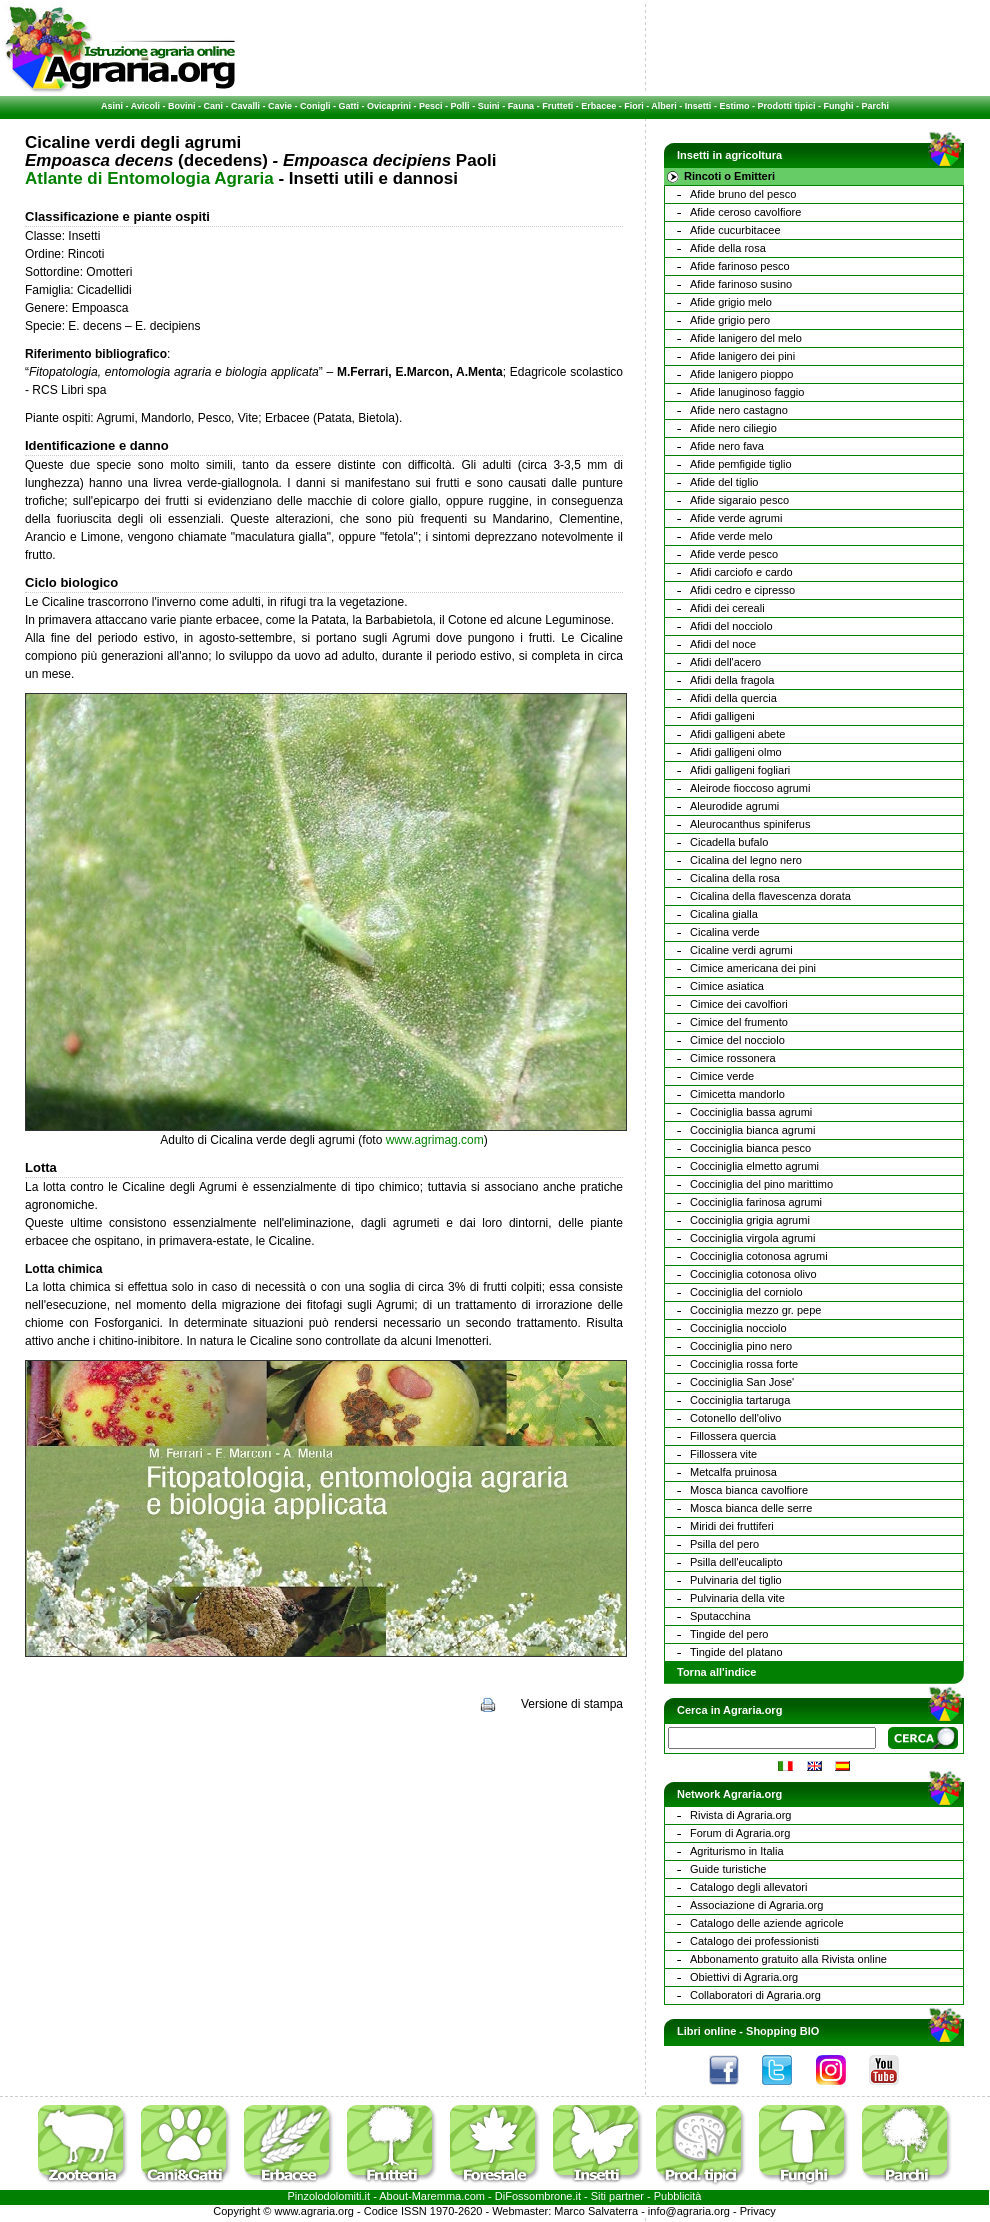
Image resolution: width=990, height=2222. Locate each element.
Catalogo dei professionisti (754, 1941)
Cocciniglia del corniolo (746, 1292)
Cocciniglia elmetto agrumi (754, 1166)
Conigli (315, 106)
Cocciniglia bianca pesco (750, 1148)
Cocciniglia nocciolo (738, 1328)
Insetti (698, 106)
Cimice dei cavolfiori (739, 1004)
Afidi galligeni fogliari (740, 770)
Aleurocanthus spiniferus (750, 824)
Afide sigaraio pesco (739, 500)
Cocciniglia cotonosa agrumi (759, 1256)
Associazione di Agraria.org (756, 1905)
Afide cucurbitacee (735, 230)
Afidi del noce (723, 644)
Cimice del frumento (739, 1022)
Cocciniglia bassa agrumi (751, 1112)
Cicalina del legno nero (746, 860)
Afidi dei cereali (727, 608)
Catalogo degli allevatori (748, 1887)
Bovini (182, 106)
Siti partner (617, 2196)
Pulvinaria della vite (737, 1598)
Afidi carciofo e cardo (741, 572)
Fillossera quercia (733, 1436)
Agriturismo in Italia (737, 1851)
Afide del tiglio (724, 482)
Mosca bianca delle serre (751, 1508)
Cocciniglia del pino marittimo (761, 1184)
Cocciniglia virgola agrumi (752, 1238)
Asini (112, 106)
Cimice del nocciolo (737, 1040)
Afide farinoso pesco (740, 266)
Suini (489, 106)
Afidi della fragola (732, 680)
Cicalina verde (725, 932)
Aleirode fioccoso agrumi (750, 788)
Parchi (875, 106)
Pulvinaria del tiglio (736, 1580)
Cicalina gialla (724, 914)
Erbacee (598, 106)
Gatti (349, 106)
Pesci (431, 106)
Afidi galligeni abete (737, 734)
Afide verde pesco (734, 554)
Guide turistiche (728, 1869)
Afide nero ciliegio (733, 428)
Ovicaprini (389, 106)
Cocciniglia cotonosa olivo (753, 1274)
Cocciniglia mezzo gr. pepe (755, 1310)
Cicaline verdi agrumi (741, 950)
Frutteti (557, 106)
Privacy (758, 2211)
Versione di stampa (572, 1704)
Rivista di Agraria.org (741, 1815)
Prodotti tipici (786, 106)
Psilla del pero (724, 1544)
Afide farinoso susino (741, 284)
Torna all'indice (716, 1672)
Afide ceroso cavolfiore (745, 212)
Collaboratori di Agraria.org (755, 1995)
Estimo (734, 106)
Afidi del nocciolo (731, 626)
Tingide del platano (736, 1652)
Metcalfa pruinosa (733, 1472)
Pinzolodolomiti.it (329, 2196)
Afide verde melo (731, 536)
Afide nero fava (727, 446)
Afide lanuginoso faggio (747, 392)
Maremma (437, 2196)
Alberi (664, 106)
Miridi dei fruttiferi (732, 1526)
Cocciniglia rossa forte (744, 1364)
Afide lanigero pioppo (741, 374)
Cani (213, 106)
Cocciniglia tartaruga (740, 1400)
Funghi (838, 106)
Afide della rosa (728, 248)
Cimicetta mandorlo (737, 1094)
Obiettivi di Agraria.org (744, 1977)
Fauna (521, 106)
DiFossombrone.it (538, 2196)
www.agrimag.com (435, 1140)
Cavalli (245, 106)
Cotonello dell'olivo (735, 1418)
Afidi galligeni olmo (736, 752)
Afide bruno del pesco (743, 194)
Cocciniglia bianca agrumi (752, 1130)
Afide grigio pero (730, 320)
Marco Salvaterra (596, 2211)
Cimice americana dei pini (753, 968)
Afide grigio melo (731, 302)
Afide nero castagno (739, 410)
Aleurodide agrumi (734, 806)
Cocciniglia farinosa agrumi (756, 1202)
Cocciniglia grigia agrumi (750, 1220)
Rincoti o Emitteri (729, 176)
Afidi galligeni (722, 716)
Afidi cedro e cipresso (742, 590)
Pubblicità (678, 2196)
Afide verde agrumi (736, 518)
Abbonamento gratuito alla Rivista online (788, 1959)
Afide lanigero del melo (746, 338)
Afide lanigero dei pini (742, 356)
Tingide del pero (729, 1634)
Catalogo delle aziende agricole (767, 1923)
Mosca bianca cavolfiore (749, 1490)
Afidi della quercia (733, 698)
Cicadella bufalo (729, 842)
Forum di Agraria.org (740, 1833)
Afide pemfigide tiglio (741, 464)
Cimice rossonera (733, 1058)
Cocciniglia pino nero (741, 1346)
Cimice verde (722, 1076)
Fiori (634, 106)
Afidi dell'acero (725, 662)
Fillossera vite (723, 1454)
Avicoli (145, 106)
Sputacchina (720, 1616)
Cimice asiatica (727, 986)
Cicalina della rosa (735, 878)
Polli (460, 106)
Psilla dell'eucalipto (736, 1562)
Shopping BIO (782, 2031)
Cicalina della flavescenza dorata (770, 896)
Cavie (280, 106)
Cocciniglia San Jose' (742, 1382)
